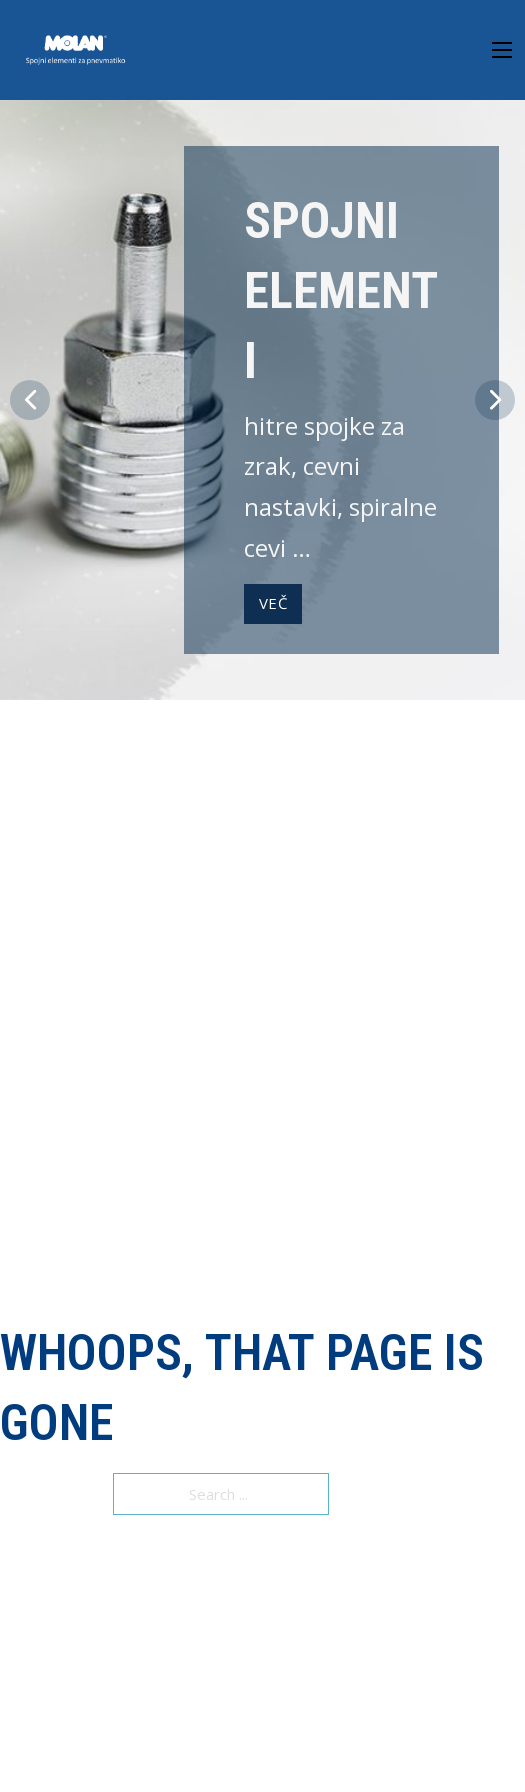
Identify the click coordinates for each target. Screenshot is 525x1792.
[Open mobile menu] (502, 50)
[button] (30, 400)
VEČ (273, 603)
